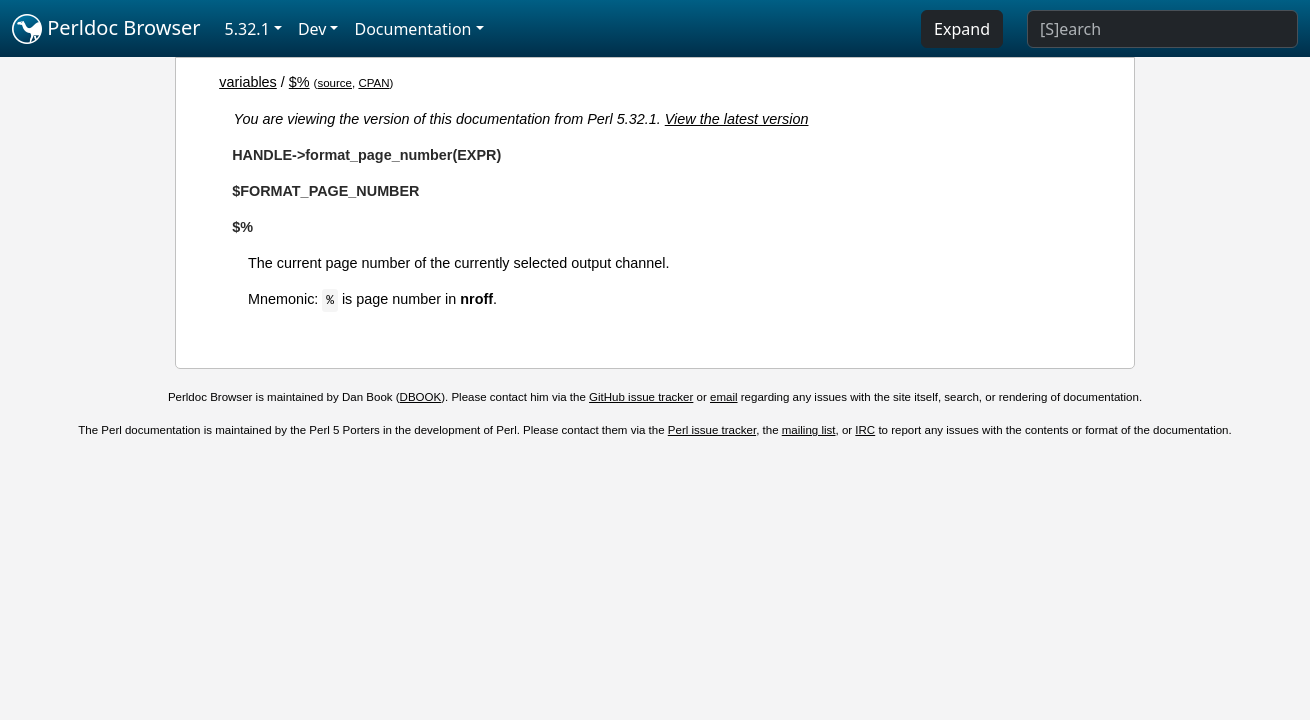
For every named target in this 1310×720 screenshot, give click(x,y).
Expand (962, 29)
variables (248, 82)
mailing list (809, 430)
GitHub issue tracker (641, 397)
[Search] (1162, 29)
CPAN (373, 83)
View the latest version (737, 119)
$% (299, 82)
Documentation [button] (412, 29)
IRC (865, 430)
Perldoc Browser (106, 29)
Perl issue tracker (712, 430)
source (334, 83)
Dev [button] (312, 29)
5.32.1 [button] (247, 29)
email (724, 397)
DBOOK (421, 397)
